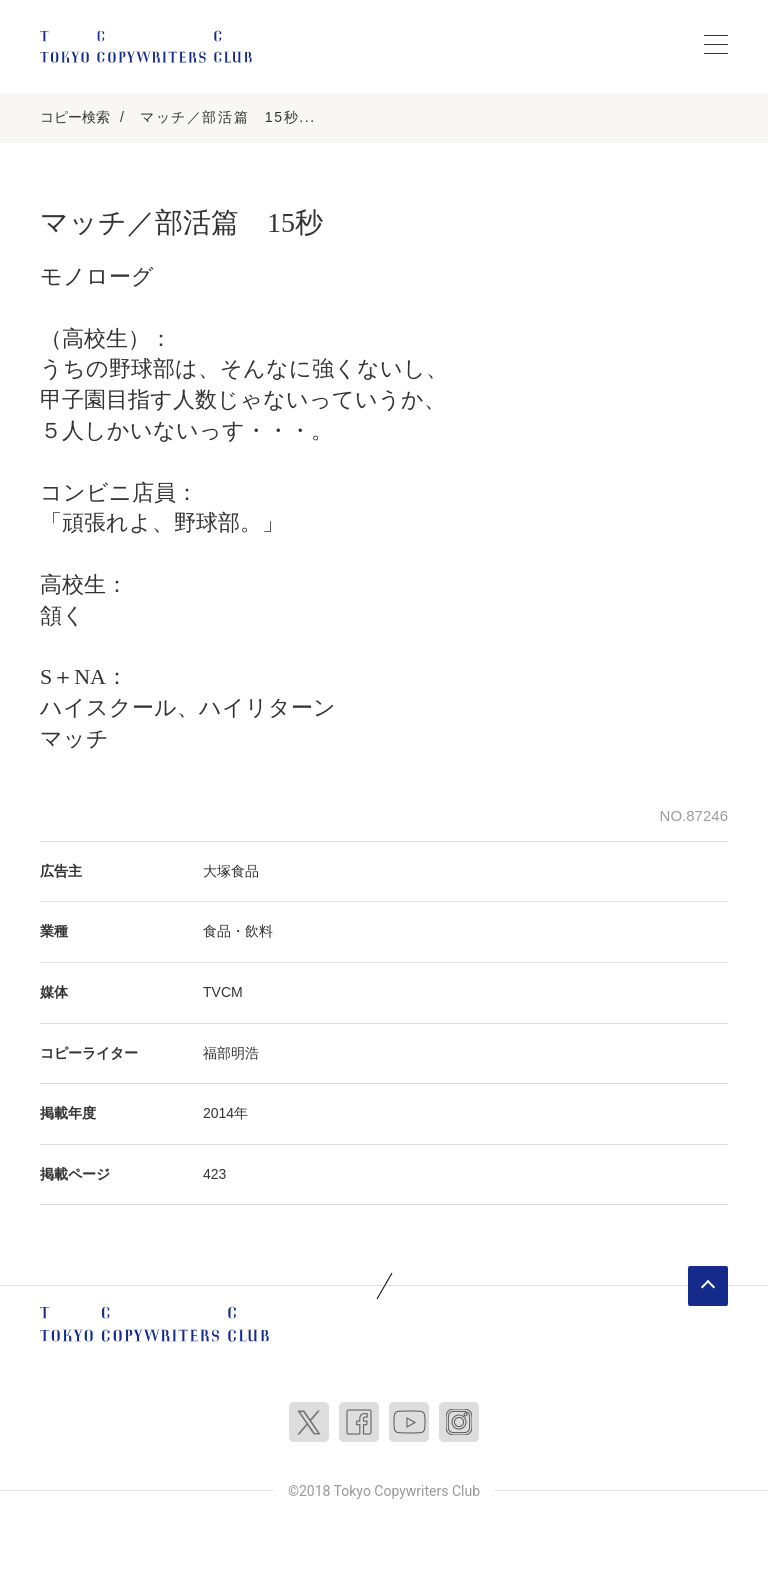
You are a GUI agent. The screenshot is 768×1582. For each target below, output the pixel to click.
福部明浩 (231, 1053)
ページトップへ (708, 1286)
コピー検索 (75, 117)
